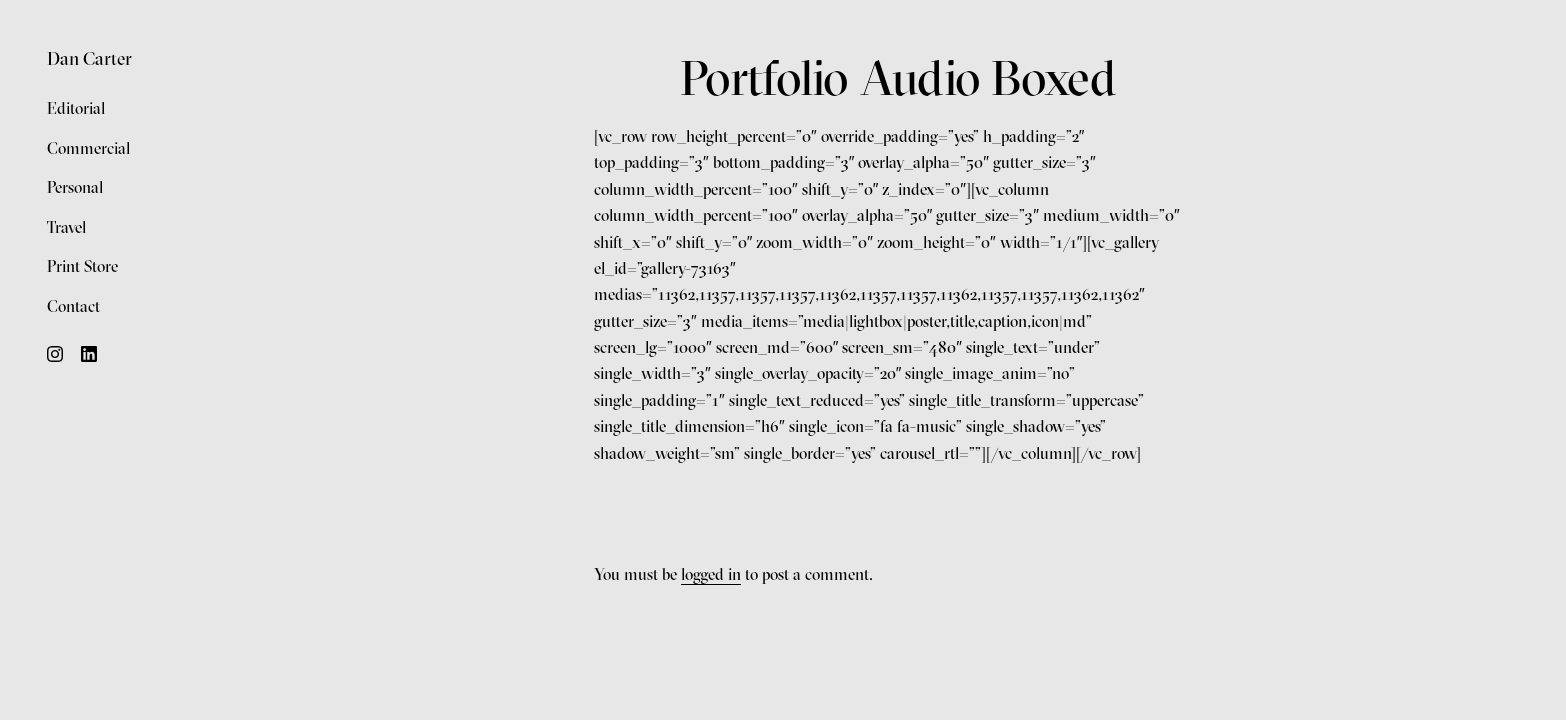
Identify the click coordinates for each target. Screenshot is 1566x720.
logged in (711, 574)
